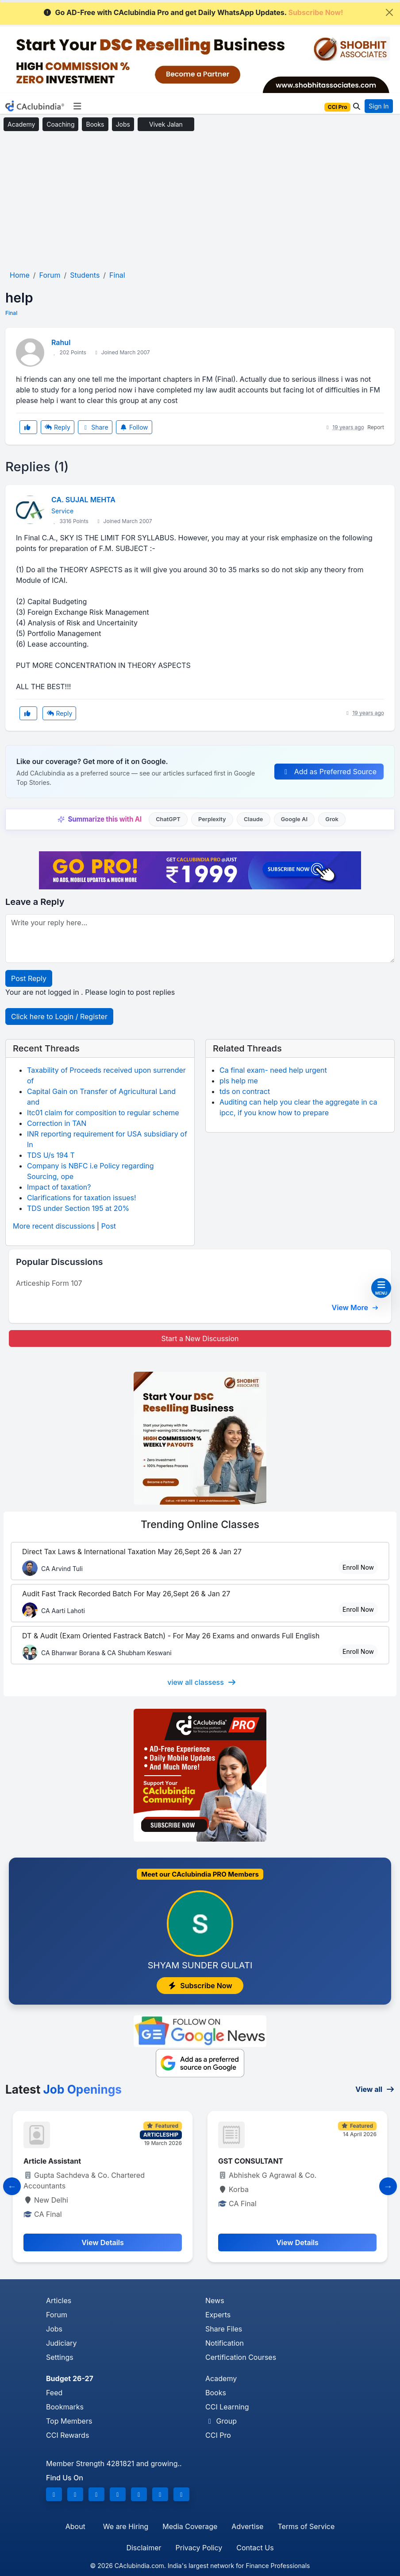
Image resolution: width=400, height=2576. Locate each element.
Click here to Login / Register (59, 1016)
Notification (224, 2343)
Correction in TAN (56, 1123)
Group (221, 2421)
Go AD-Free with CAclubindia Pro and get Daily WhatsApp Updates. (193, 12)
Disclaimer (143, 2547)
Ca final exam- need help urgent (273, 1070)
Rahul (60, 342)
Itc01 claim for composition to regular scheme (103, 1112)
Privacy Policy (199, 2547)
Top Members (69, 2421)
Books (95, 124)
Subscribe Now (200, 1985)
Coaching (60, 124)
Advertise (247, 2526)
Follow (134, 427)
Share (95, 427)
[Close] (389, 12)
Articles (58, 2300)
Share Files (223, 2328)
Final (11, 313)
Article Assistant (52, 2161)
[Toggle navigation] (77, 106)
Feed (54, 2392)
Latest (63, 2089)
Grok (331, 819)
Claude (253, 819)
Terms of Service (306, 2526)
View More (354, 1307)
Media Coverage (189, 2526)
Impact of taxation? (59, 1187)
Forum (56, 2314)
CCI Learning (227, 2406)
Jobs (123, 124)
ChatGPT (168, 819)
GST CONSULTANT (250, 2161)
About (75, 2526)
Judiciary (61, 2343)
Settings (59, 2357)
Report (375, 427)
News (214, 2300)
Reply (57, 427)
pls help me (238, 1080)
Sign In (378, 106)
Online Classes (200, 1524)
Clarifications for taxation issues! (81, 1197)
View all (375, 2089)
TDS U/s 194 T (51, 1155)
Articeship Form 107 (49, 1283)
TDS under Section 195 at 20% (78, 1208)
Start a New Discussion (199, 1338)
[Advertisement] (200, 201)
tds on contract (244, 1091)
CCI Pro (218, 2435)
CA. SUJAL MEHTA (83, 499)
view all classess (201, 1682)
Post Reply (28, 978)
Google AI (294, 819)
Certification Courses (240, 2357)
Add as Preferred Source (329, 771)
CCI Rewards (67, 2435)
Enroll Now (358, 1567)
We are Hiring (125, 2526)
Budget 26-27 (69, 2378)
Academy (21, 124)
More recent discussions (54, 1226)
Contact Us (254, 2547)
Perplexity (212, 819)
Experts (218, 2314)
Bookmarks (65, 2406)
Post (108, 1226)
